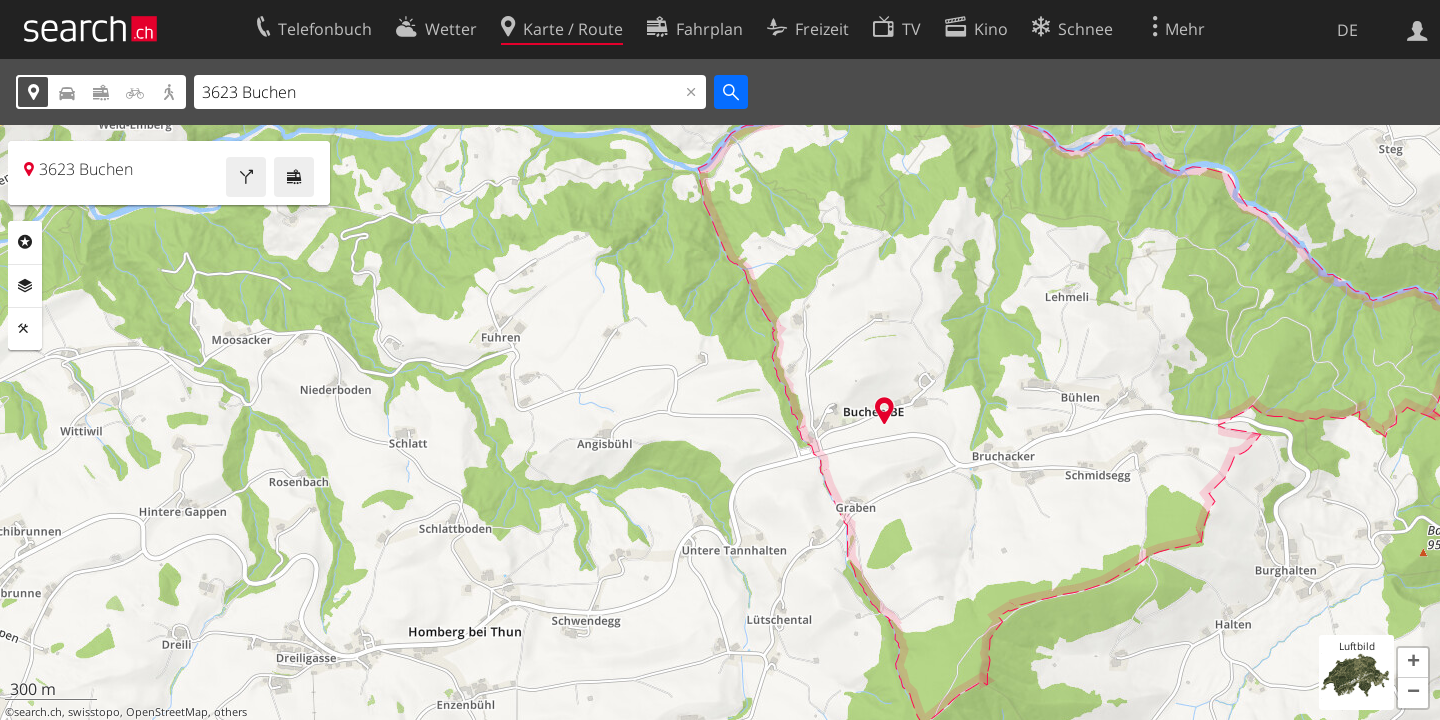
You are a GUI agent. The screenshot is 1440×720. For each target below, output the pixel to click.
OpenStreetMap (167, 712)
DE (1347, 30)
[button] (1413, 663)
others (230, 712)
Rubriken (25, 242)
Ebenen (25, 286)
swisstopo (94, 712)
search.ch (38, 712)
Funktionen (25, 329)
